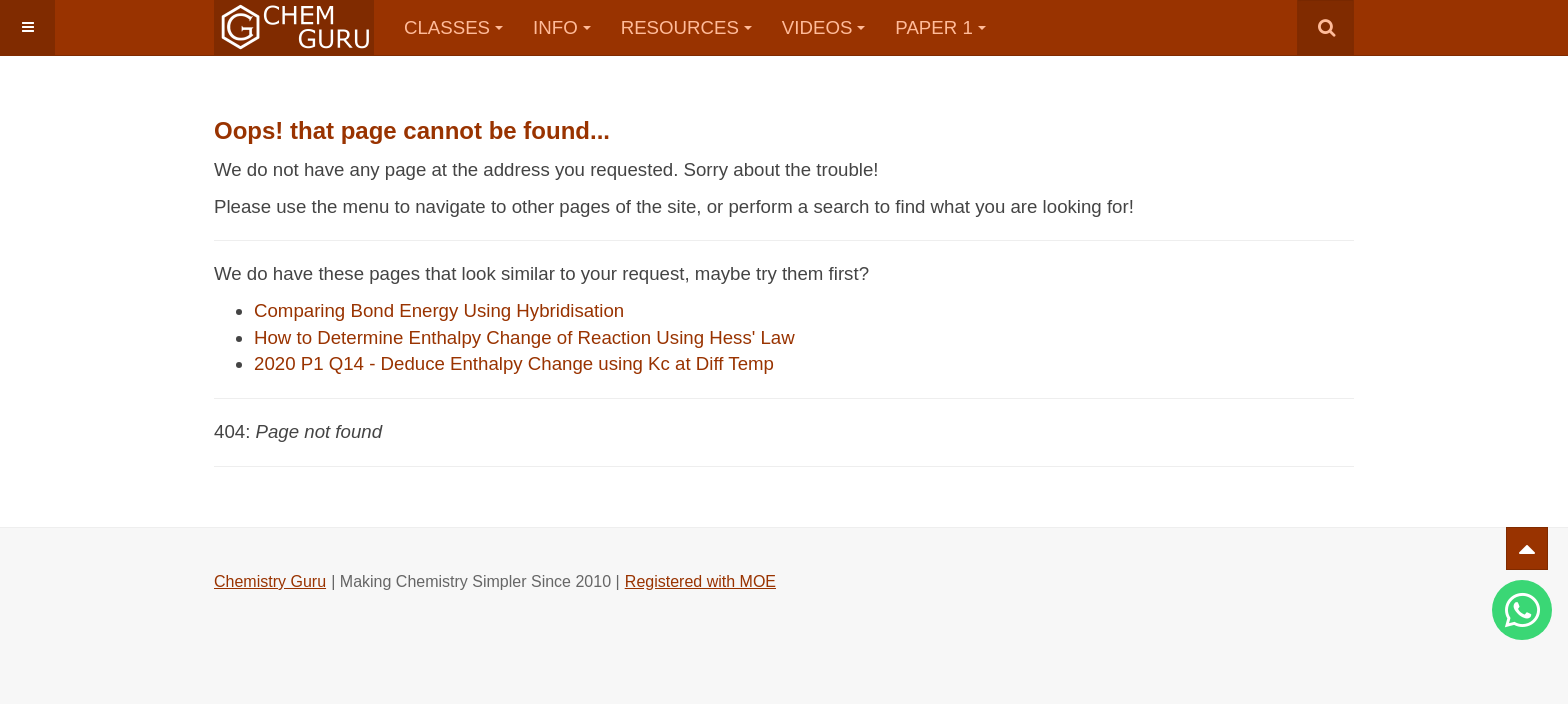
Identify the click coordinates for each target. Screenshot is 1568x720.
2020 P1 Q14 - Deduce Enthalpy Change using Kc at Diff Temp (514, 363)
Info (562, 27)
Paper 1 (940, 27)
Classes (453, 27)
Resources (686, 27)
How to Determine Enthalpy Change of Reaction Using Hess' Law (524, 337)
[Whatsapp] (1522, 610)
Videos (824, 27)
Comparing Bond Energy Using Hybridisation (439, 310)
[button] (27, 27)
